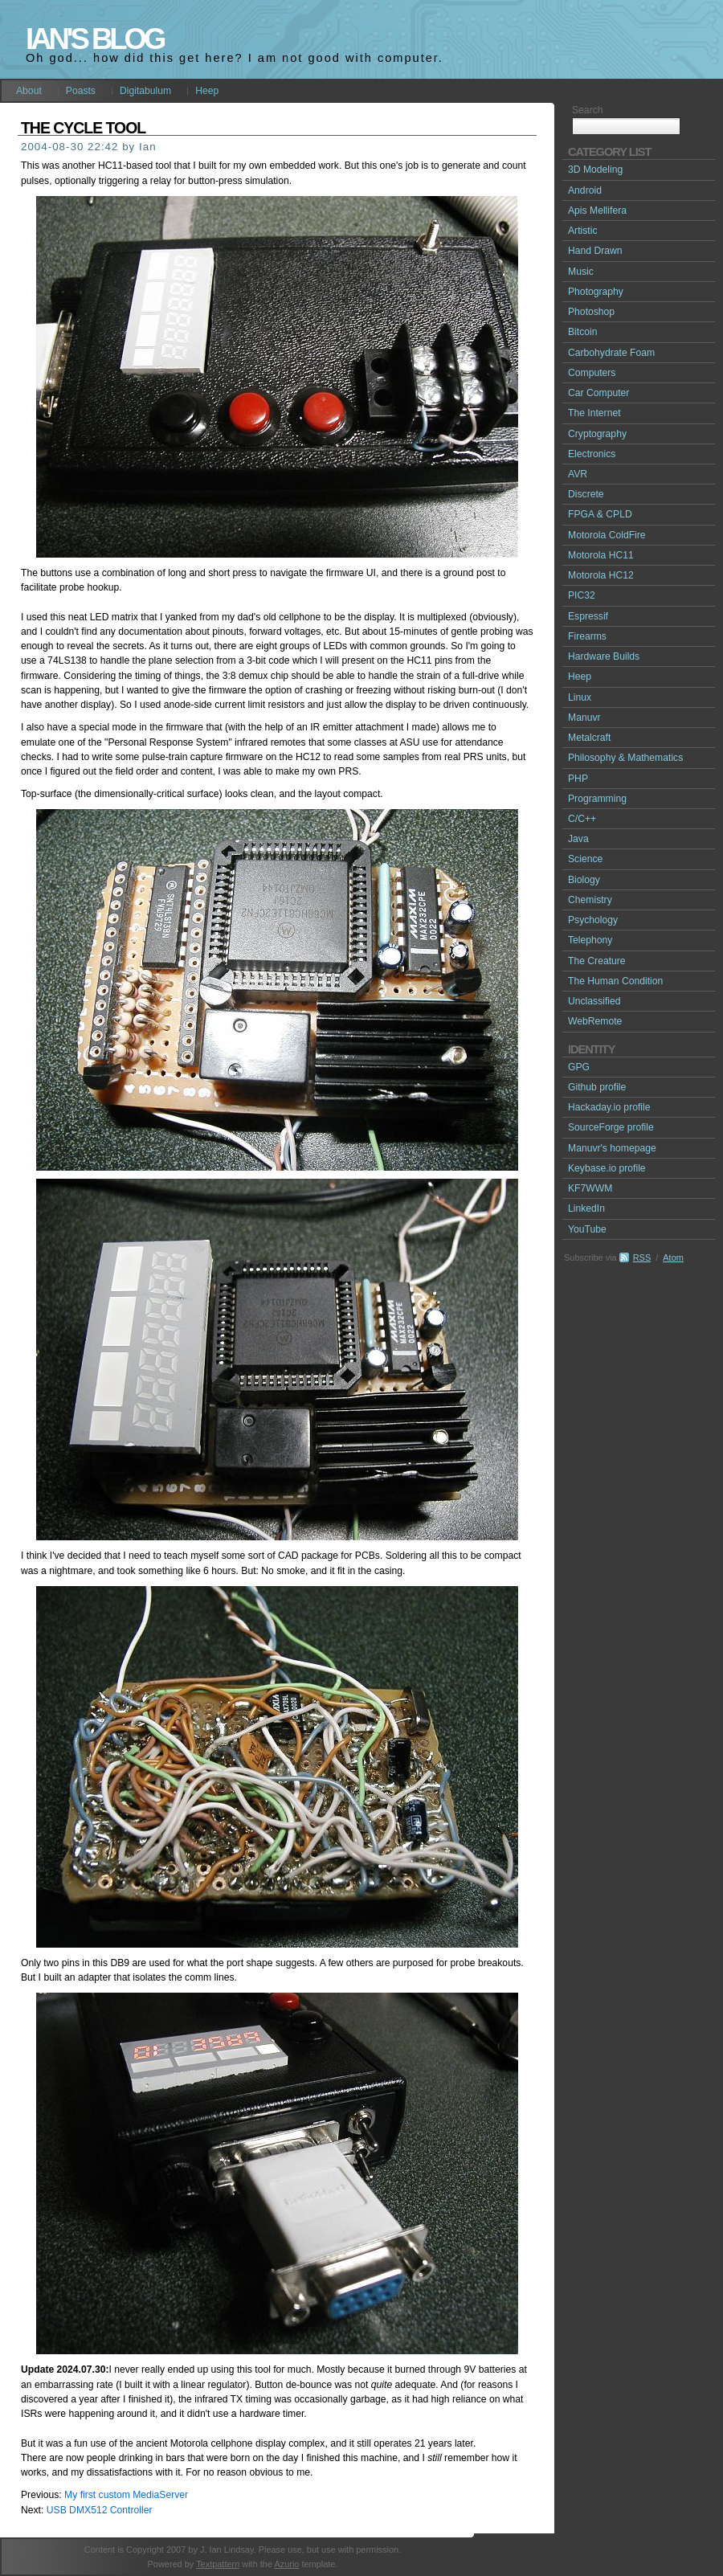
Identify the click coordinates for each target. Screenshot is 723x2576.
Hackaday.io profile (609, 1107)
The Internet (594, 413)
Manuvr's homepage (612, 1148)
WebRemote (595, 1021)
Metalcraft (589, 737)
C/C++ (582, 818)
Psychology (593, 920)
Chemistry (590, 900)
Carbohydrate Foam (611, 352)
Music (581, 271)
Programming (597, 798)
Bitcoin (583, 331)
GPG (579, 1067)
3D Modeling (595, 169)
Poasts (81, 90)
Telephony (590, 940)
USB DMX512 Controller (100, 2510)
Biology (584, 879)
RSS (642, 1257)
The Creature (597, 961)
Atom (673, 1257)
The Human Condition (615, 981)
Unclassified (594, 1001)
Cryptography (597, 434)
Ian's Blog (94, 38)
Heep (207, 90)
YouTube (587, 1229)
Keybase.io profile (607, 1168)
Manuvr (584, 717)
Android (585, 190)
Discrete (586, 494)
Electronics (591, 454)
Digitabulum (145, 90)
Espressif (588, 616)
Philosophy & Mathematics (625, 757)
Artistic (582, 230)
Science (585, 859)
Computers (591, 372)
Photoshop (591, 311)
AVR (577, 474)
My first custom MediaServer (126, 2494)
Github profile (597, 1087)
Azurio (286, 2564)
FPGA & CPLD (600, 514)
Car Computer (598, 393)
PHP (578, 778)
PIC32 (581, 595)
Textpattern (217, 2564)
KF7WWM (590, 1188)
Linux (579, 697)
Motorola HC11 (601, 555)
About (29, 90)
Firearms (587, 636)
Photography (595, 291)
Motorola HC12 (601, 575)
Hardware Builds (603, 656)
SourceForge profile (611, 1127)
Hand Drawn (595, 250)
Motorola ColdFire (607, 535)
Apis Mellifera (597, 210)
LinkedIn (586, 1208)
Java (578, 838)
